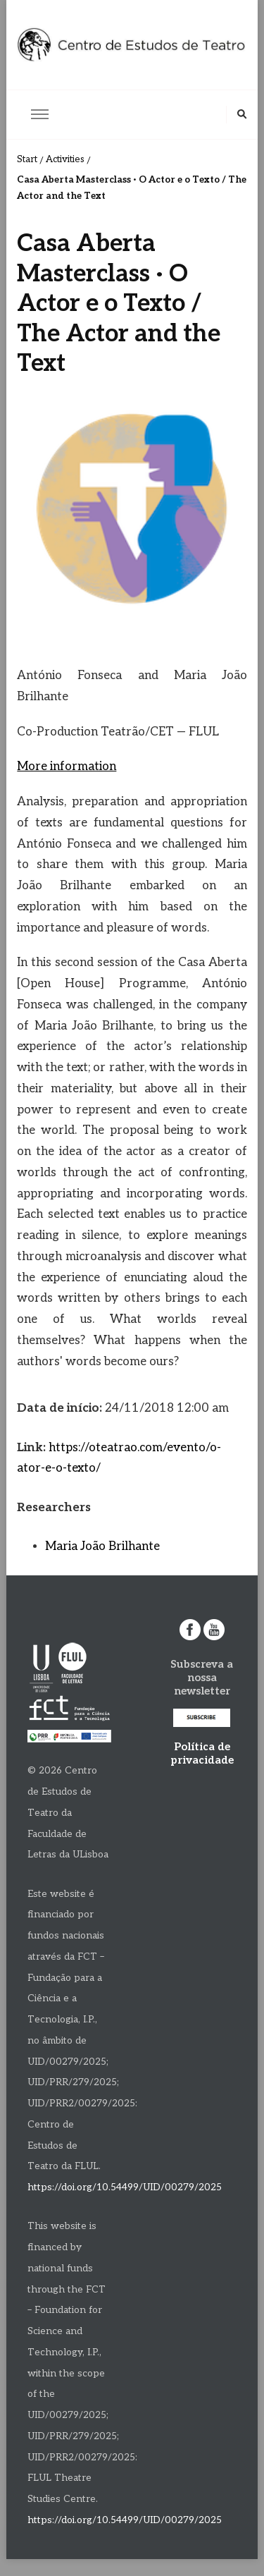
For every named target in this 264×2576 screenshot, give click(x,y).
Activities (65, 159)
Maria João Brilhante (102, 1546)
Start (27, 159)
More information (66, 766)
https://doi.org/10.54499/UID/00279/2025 (124, 2187)
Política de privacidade (202, 1753)
